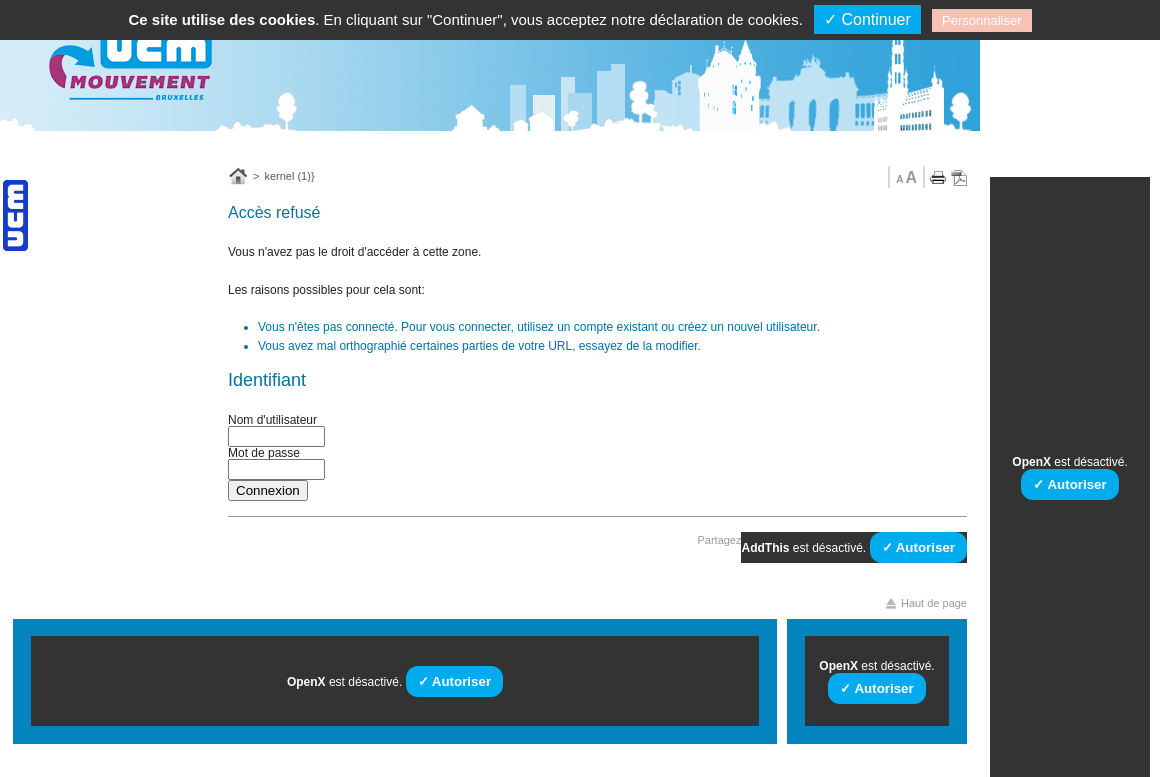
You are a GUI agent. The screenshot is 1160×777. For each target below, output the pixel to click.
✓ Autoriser (918, 547)
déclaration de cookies (723, 19)
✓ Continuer (867, 19)
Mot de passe (264, 453)
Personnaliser (982, 20)
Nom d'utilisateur (272, 420)
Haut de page (934, 603)
